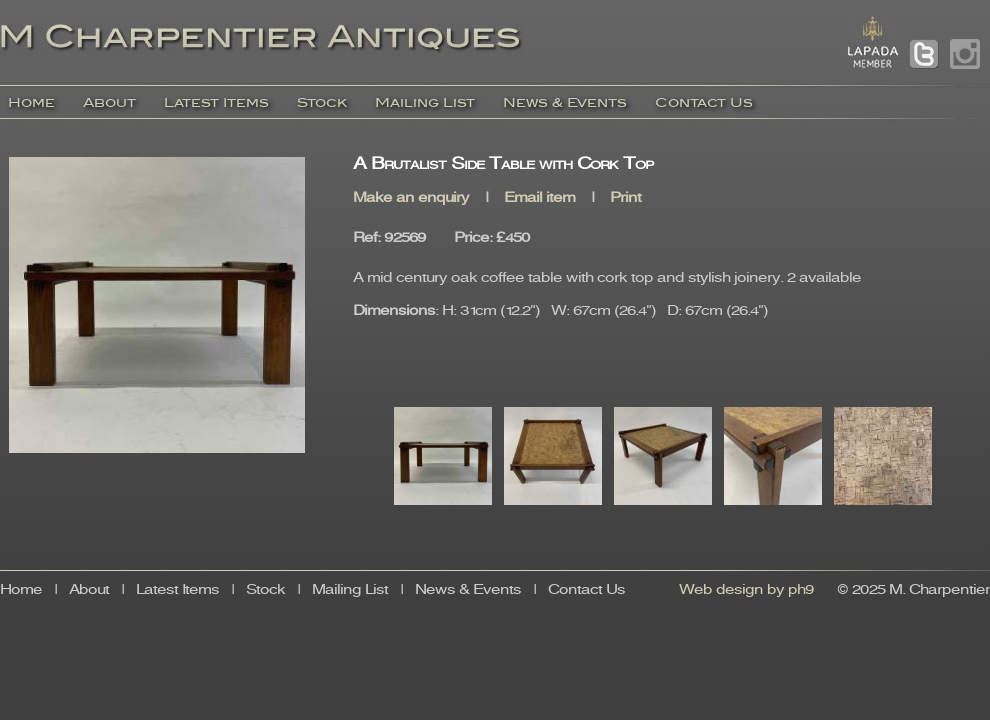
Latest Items (216, 102)
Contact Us (704, 102)
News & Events (565, 102)
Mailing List (425, 102)
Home (31, 102)
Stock (322, 102)
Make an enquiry (411, 198)
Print (625, 198)
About (109, 102)
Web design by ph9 (746, 590)
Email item (539, 198)
